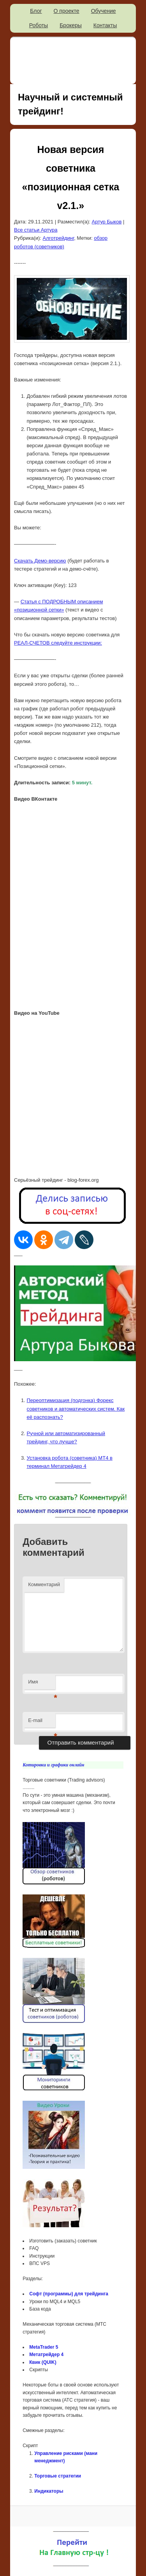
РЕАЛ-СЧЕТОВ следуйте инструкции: (58, 643)
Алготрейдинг (58, 238)
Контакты (105, 25)
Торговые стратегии (57, 2476)
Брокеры (71, 25)
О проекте (66, 11)
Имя (41, 1684)
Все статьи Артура (35, 230)
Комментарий (44, 1584)
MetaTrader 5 (43, 2347)
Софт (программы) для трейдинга (68, 2294)
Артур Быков (107, 222)
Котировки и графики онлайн (53, 1765)
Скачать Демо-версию (40, 561)
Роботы (38, 25)
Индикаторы (48, 2491)
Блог (36, 11)
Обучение (103, 11)
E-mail (41, 1722)
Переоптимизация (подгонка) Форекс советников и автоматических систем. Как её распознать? (76, 1408)
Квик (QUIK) (42, 2362)
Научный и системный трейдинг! (70, 104)
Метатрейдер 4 (46, 2354)
